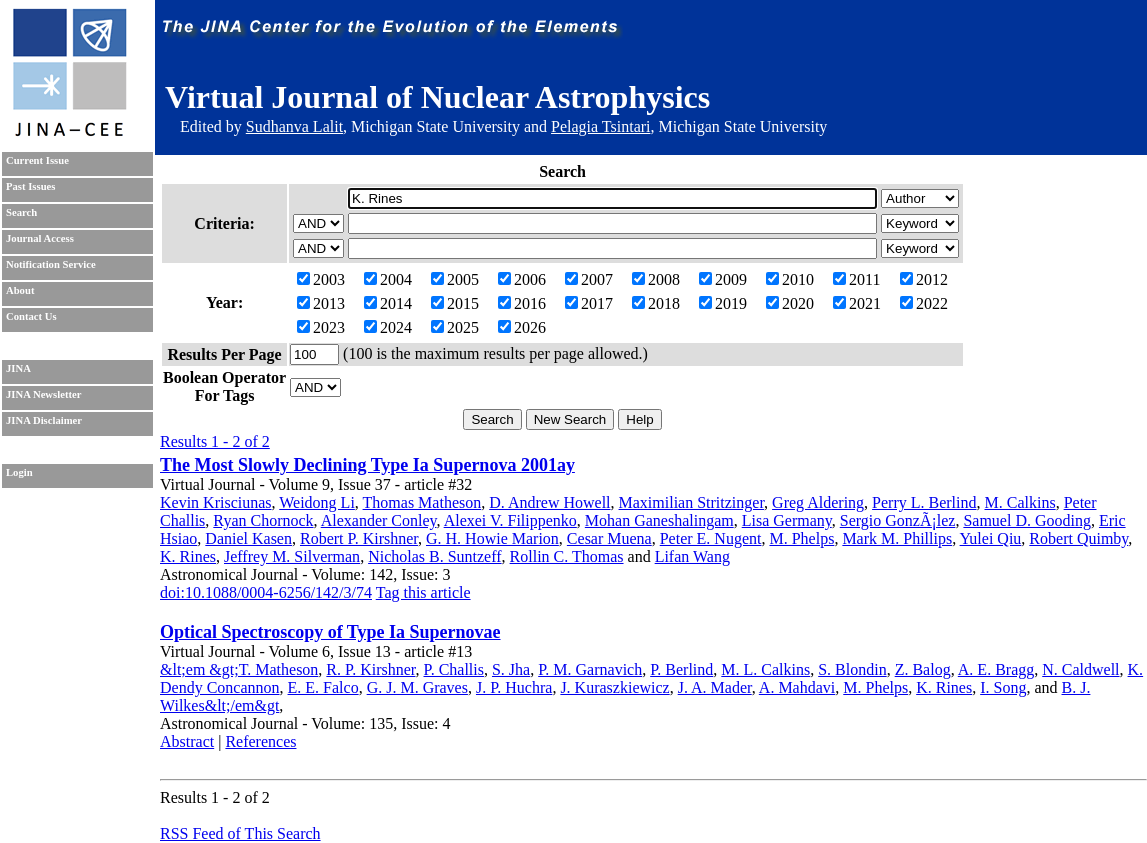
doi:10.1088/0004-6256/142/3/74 (266, 592)
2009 (723, 279)
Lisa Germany (787, 520)
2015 (455, 303)
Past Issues (30, 186)
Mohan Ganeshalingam (659, 520)
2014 (388, 303)
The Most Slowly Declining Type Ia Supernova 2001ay (367, 465)
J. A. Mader (715, 687)
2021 (857, 303)
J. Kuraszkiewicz (614, 687)
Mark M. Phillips (897, 538)
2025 (455, 327)
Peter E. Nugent (711, 538)
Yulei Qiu (991, 538)
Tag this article (423, 592)
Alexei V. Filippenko (510, 520)
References (260, 741)
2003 (321, 279)
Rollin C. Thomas (567, 556)
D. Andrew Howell (549, 502)
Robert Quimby (1078, 538)
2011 (856, 279)
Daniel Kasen (248, 538)
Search (21, 212)
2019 (723, 303)
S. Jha (511, 669)
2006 (522, 279)
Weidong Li (317, 502)
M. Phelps (801, 538)
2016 (522, 303)
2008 (656, 279)
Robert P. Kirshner (359, 538)
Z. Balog (923, 669)
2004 (388, 279)
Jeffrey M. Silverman (292, 556)
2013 (321, 303)
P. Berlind (681, 669)
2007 (589, 279)
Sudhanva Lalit (294, 126)
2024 (388, 327)
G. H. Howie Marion (492, 538)
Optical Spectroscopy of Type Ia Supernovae (330, 632)
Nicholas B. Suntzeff (434, 556)
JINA (18, 368)
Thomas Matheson (422, 502)
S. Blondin (852, 669)
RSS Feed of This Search (240, 833)
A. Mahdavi (797, 687)
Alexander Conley (379, 520)
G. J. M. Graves (417, 687)
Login (19, 472)
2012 (924, 279)
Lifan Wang (692, 556)
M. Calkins (1020, 502)
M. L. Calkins (765, 669)
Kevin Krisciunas (216, 502)
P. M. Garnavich (590, 669)
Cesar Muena (609, 538)
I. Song (1003, 687)
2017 (589, 303)
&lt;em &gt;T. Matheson (239, 669)
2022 (924, 303)
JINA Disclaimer (44, 420)
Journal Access (40, 238)
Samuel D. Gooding (1027, 520)
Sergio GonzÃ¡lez (898, 520)
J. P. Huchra (514, 687)
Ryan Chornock (263, 520)
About (20, 290)
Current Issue (37, 160)
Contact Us (31, 316)
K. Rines (188, 556)
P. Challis (454, 669)
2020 (790, 303)
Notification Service (51, 264)
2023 (321, 327)
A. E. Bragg (996, 669)
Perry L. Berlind (924, 502)
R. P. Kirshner (370, 669)
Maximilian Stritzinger (692, 502)
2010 (790, 279)
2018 (656, 303)
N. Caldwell (1080, 669)
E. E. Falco (323, 687)
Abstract (187, 741)
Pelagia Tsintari (600, 126)
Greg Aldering (818, 502)
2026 (522, 327)
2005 (455, 279)
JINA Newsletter (43, 394)
